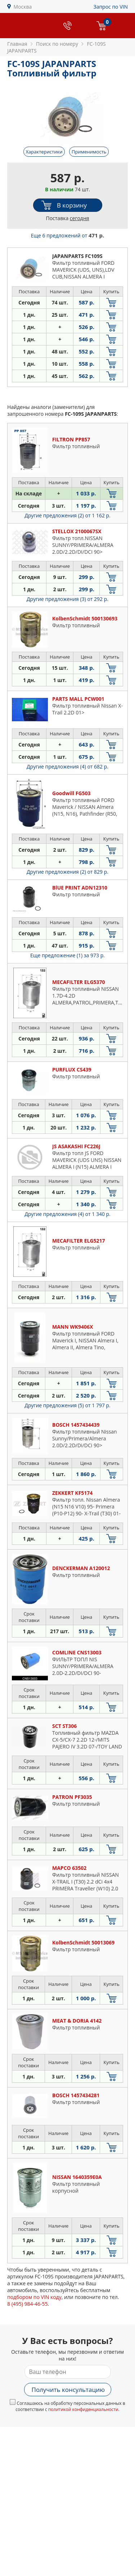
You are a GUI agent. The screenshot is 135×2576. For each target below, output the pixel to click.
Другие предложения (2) (67, 515)
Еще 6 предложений (67, 235)
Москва (23, 6)
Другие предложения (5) (67, 1405)
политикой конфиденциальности (83, 2409)
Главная (17, 43)
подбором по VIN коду (34, 2297)
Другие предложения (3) (67, 599)
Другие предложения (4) (67, 766)
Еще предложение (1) (67, 955)
